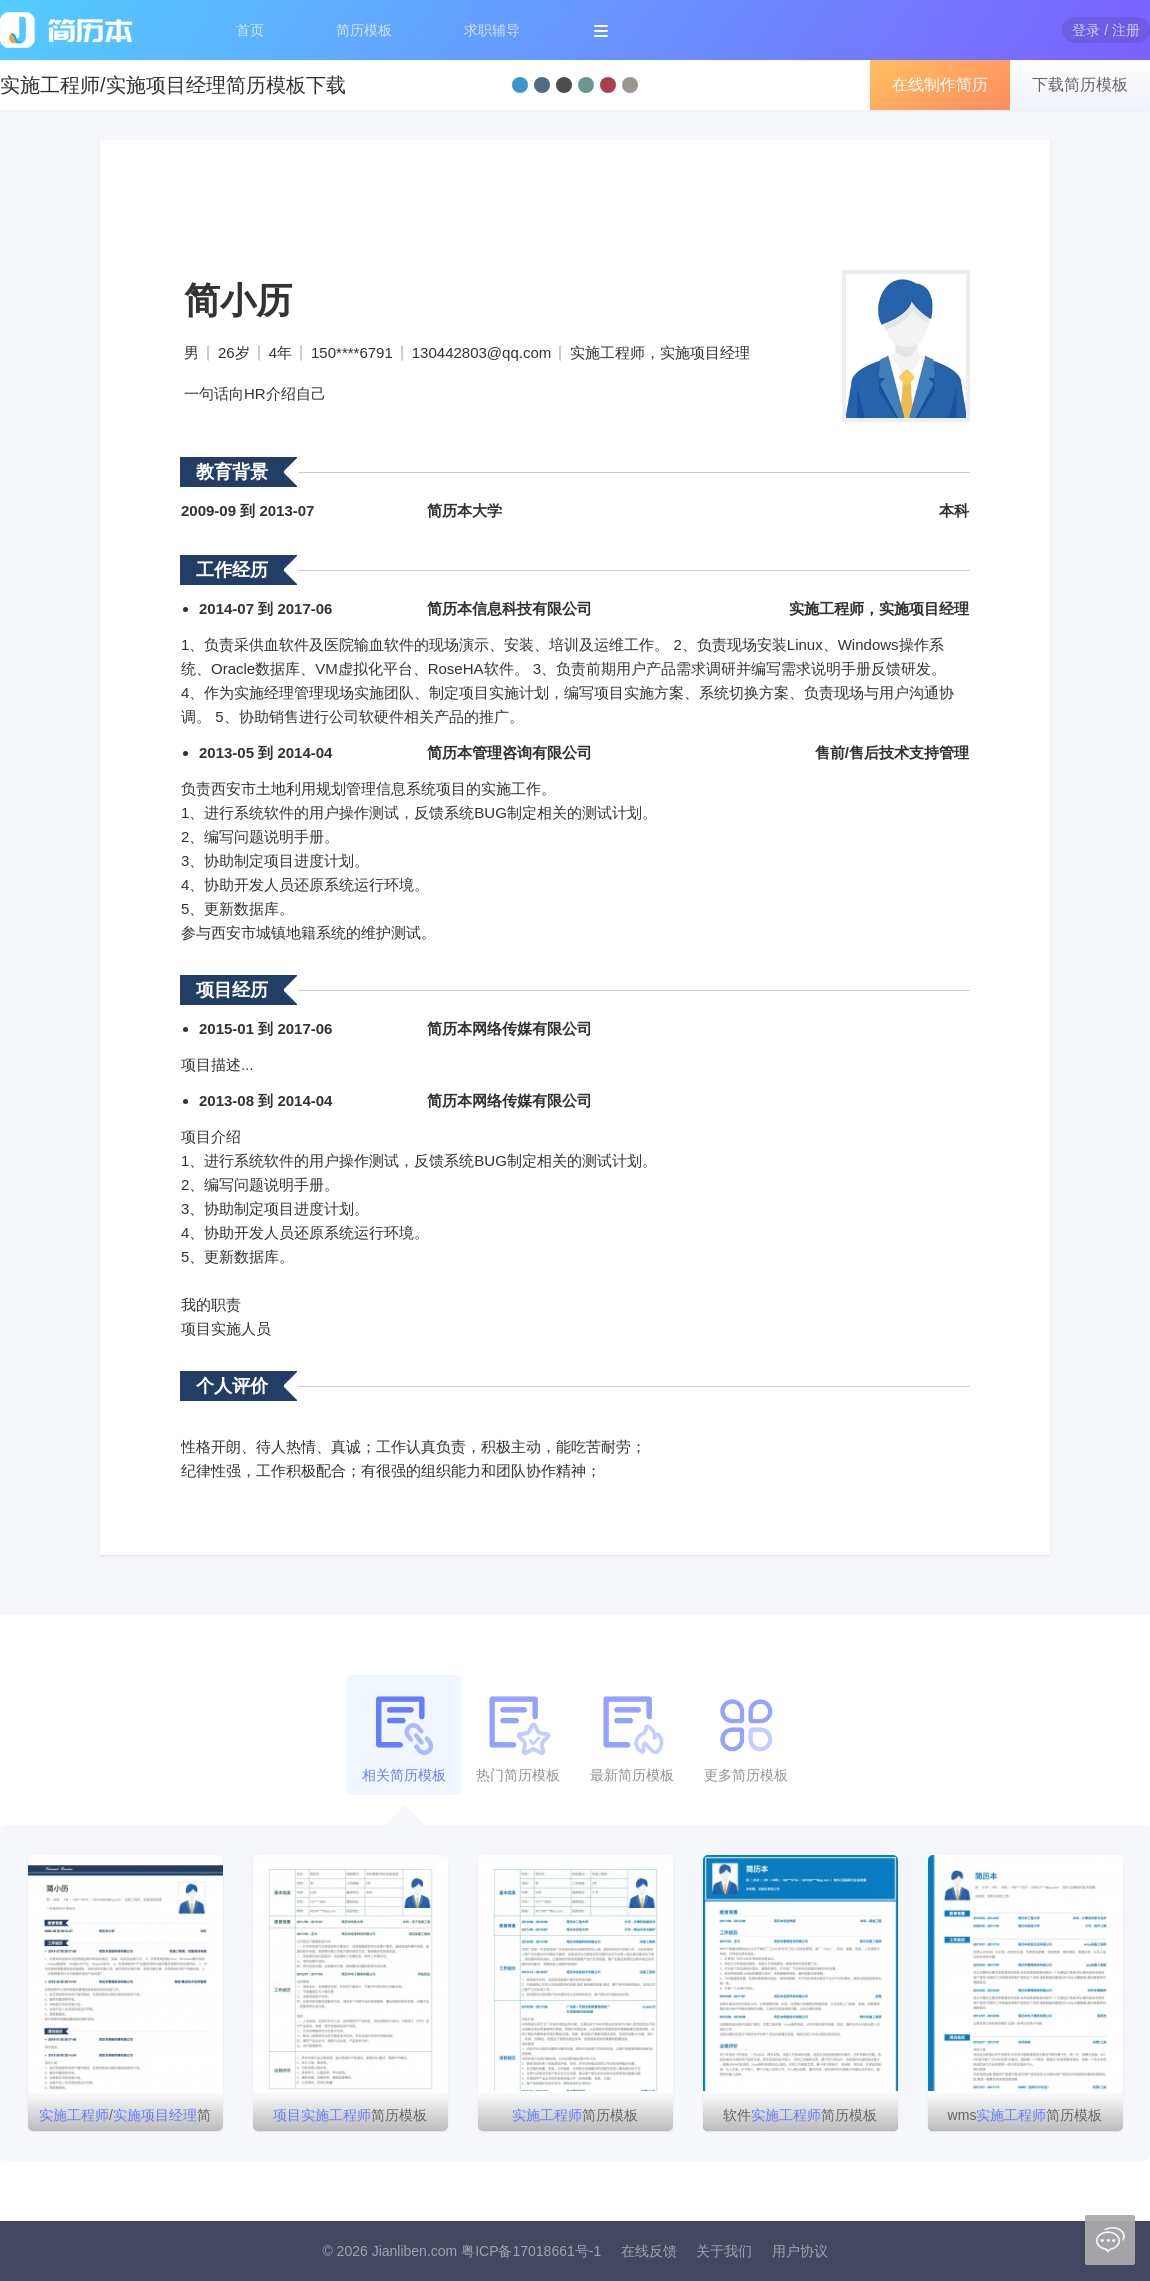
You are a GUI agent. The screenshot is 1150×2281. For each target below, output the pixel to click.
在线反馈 (649, 2251)
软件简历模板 (800, 2115)
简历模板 (364, 30)
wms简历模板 (1025, 2115)
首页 (250, 30)
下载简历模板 (1080, 84)
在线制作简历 (940, 84)
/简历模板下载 (125, 2119)
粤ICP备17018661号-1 (531, 2251)
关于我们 (724, 2251)
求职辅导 (492, 30)
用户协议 (800, 2251)
